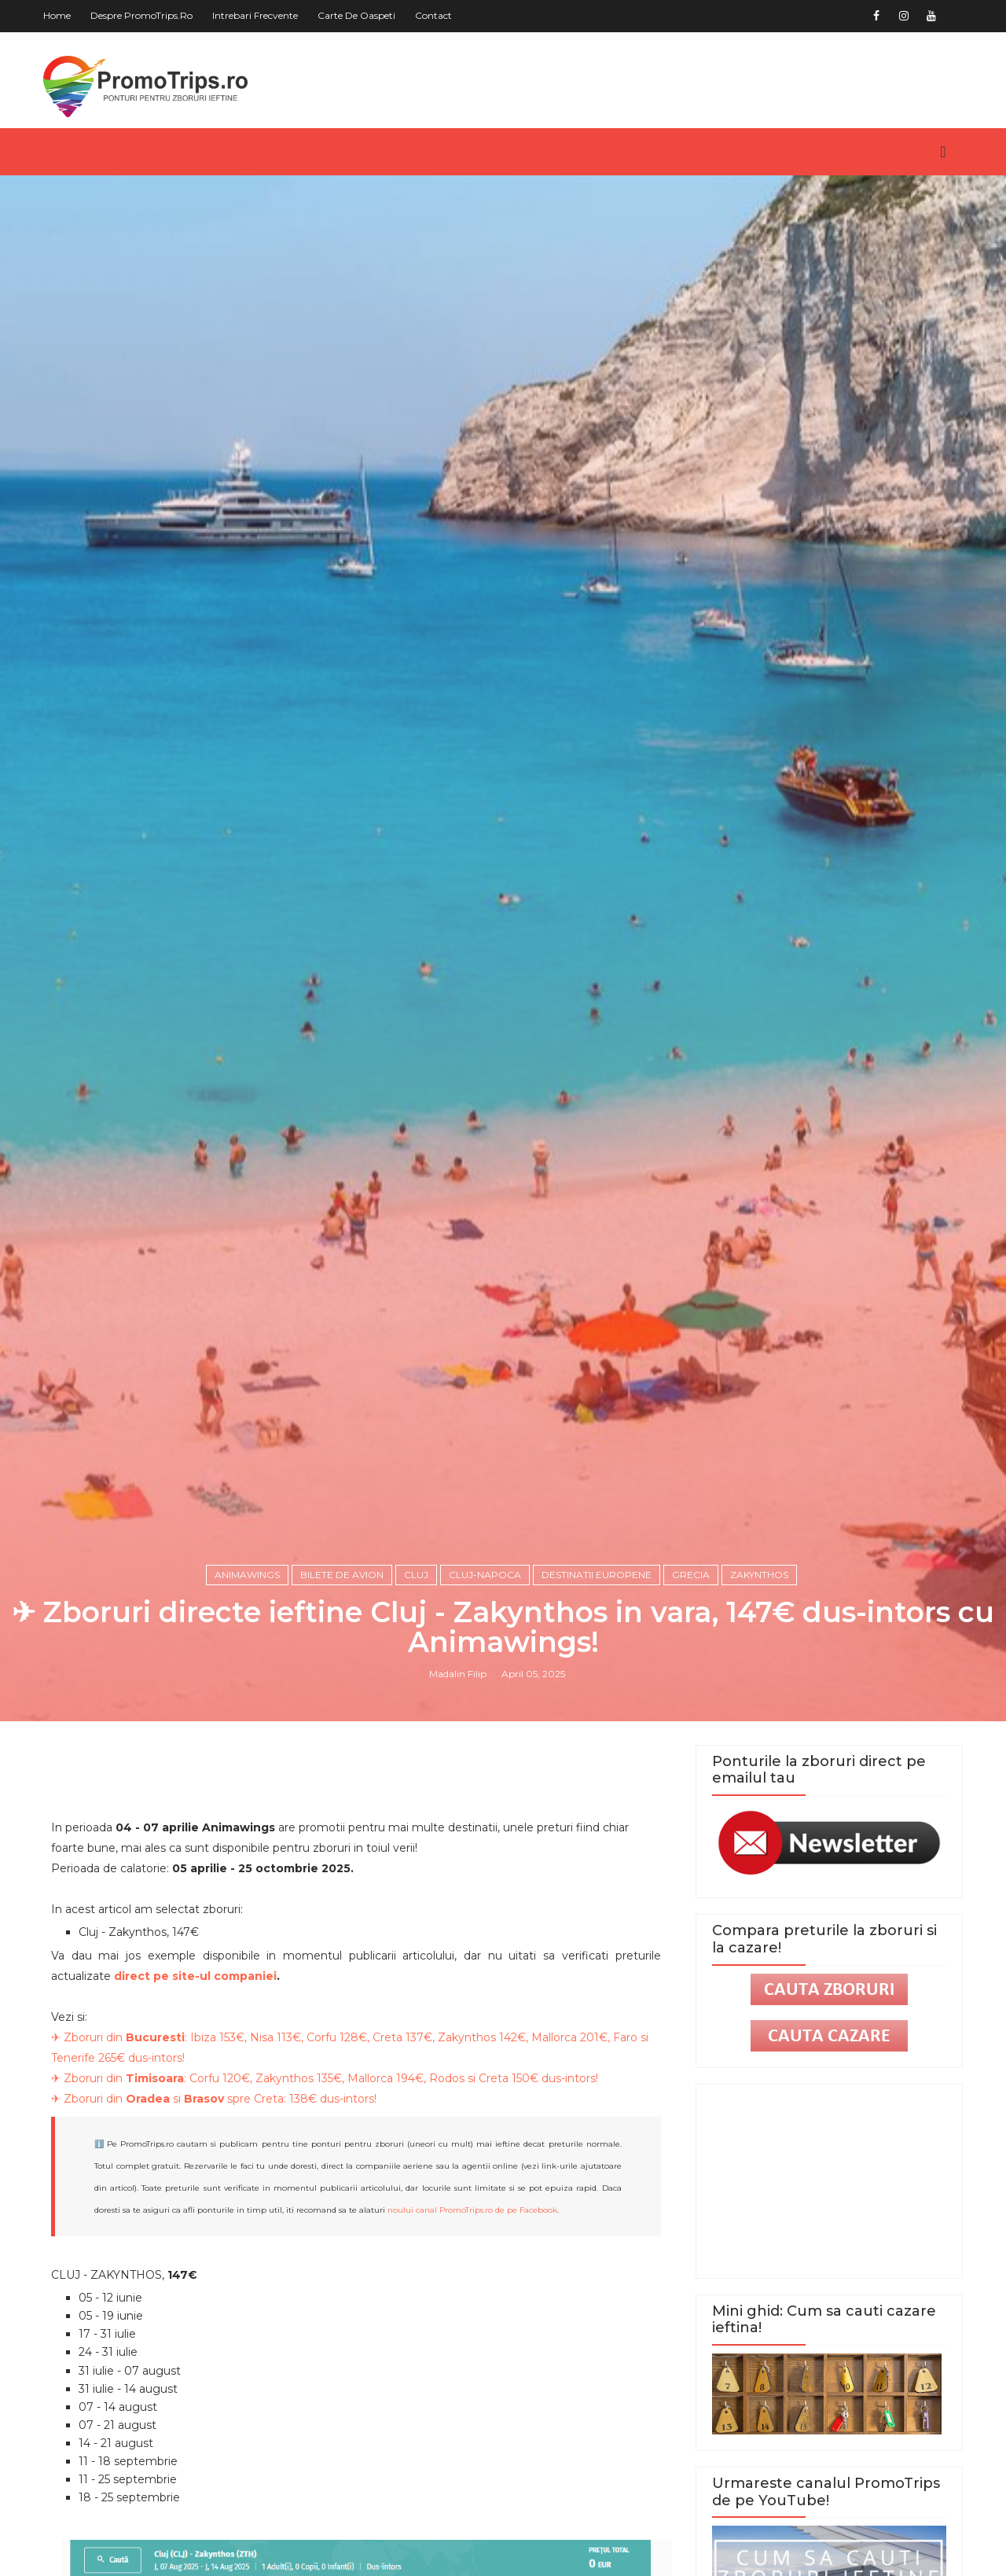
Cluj (416, 1575)
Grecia (691, 1575)
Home (57, 15)
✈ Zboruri (78, 2037)
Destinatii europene (597, 1575)
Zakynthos (759, 1575)
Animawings (247, 1575)
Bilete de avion (342, 1575)
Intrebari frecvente (255, 15)
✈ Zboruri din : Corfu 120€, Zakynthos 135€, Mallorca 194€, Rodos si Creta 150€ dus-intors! (324, 2078)
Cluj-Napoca (485, 1575)
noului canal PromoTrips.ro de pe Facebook (472, 2210)
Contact (433, 15)
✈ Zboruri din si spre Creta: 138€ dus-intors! (213, 2099)
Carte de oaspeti (356, 15)
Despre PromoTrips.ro (141, 15)
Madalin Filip (457, 1674)
